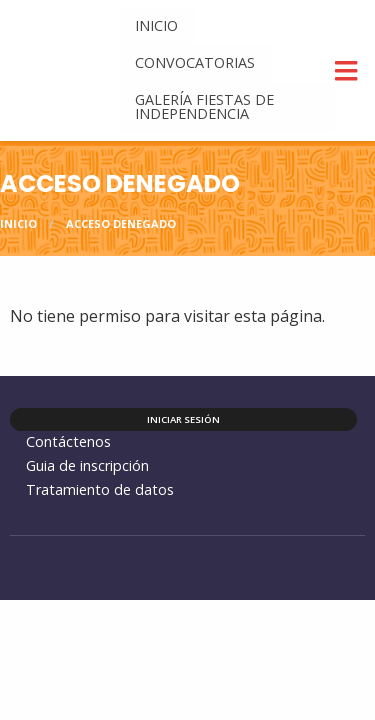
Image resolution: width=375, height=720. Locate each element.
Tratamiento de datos (100, 489)
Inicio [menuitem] (156, 25)
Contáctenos (68, 441)
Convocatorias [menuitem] (195, 62)
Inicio (18, 223)
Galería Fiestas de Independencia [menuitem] (204, 106)
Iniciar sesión (183, 419)
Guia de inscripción (87, 465)
